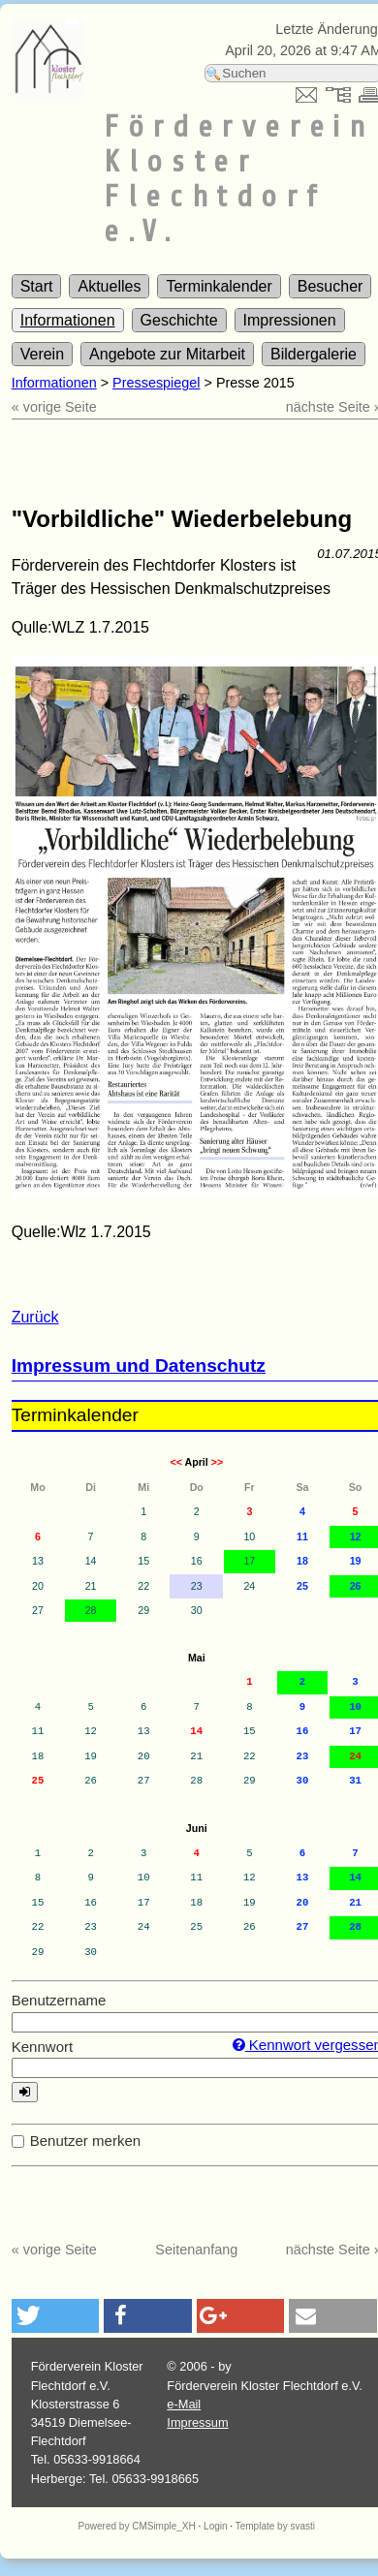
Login (215, 2526)
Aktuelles (109, 286)
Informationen (67, 320)
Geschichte (179, 320)
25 (38, 1780)
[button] (56, 2316)
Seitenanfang (196, 2249)
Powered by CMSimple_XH (137, 2526)
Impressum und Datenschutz (139, 1365)
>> (217, 1462)
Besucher (330, 286)
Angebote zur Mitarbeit (167, 354)
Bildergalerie (313, 354)
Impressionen (289, 320)
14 (196, 1731)
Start (36, 286)
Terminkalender (218, 286)
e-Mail (184, 2404)
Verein (42, 354)
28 (91, 1610)
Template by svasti (275, 2526)
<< (175, 1462)
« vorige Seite (54, 407)
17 (249, 1561)
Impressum (197, 2422)
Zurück (35, 1317)
